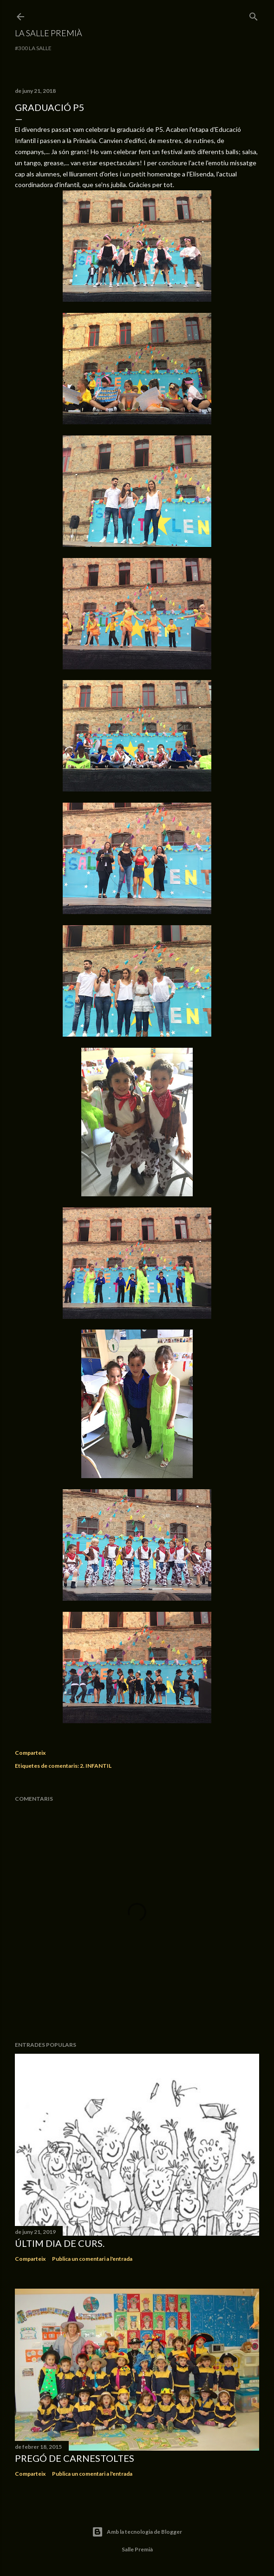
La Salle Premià (48, 33)
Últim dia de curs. (59, 2243)
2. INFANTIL (95, 1765)
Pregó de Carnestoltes (74, 2458)
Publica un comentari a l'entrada (92, 2258)
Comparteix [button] (30, 1752)
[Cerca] (253, 15)
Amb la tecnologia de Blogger (137, 2531)
